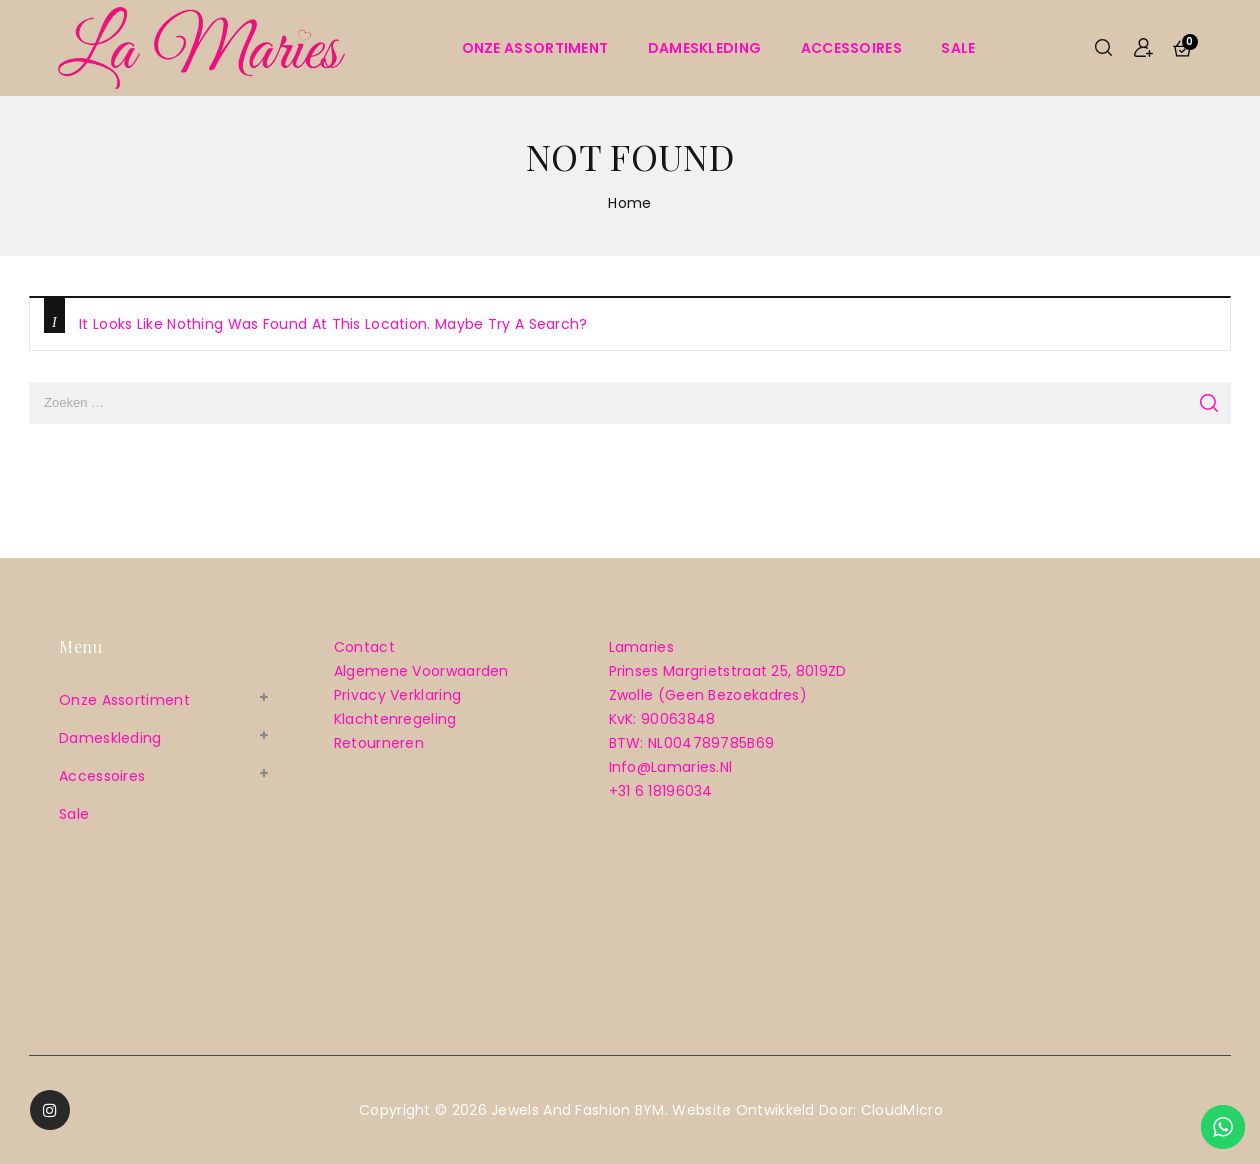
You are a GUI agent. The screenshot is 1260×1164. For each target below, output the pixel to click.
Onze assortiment (535, 48)
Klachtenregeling (395, 719)
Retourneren (379, 743)
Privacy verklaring (397, 695)
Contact (364, 647)
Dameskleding (705, 48)
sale (958, 48)
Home (629, 203)
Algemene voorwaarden (421, 671)
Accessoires (851, 48)
